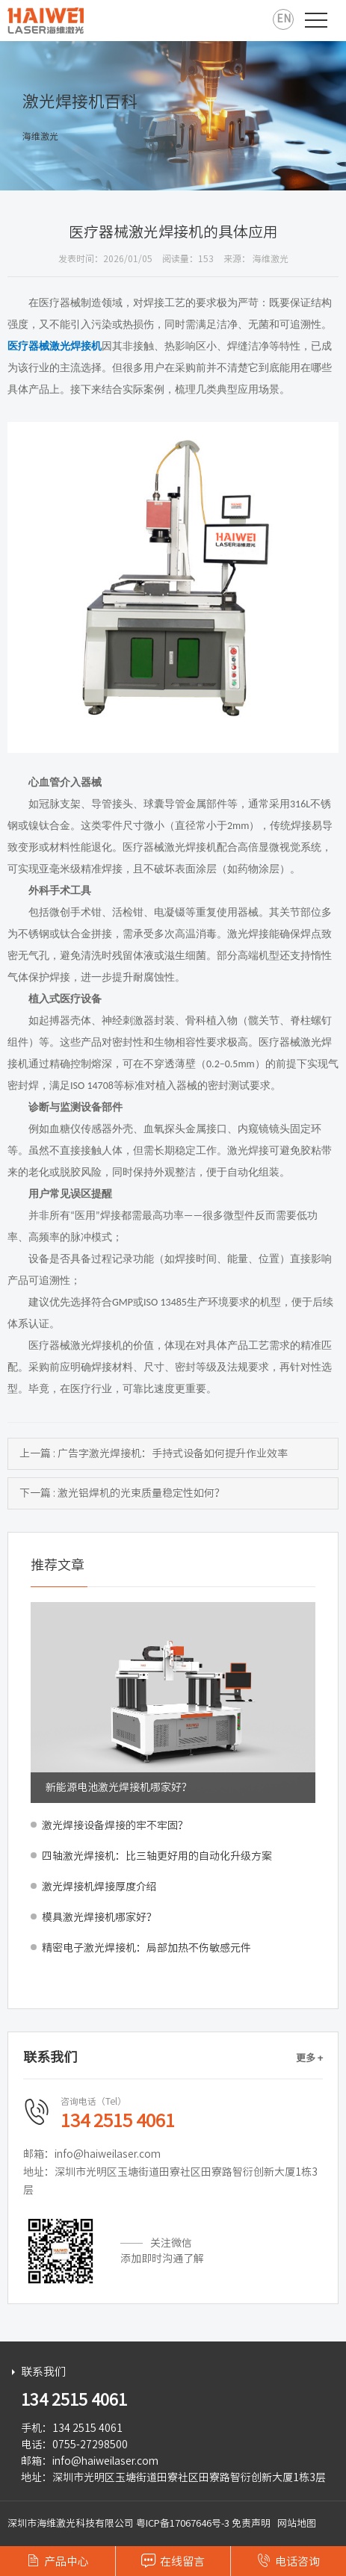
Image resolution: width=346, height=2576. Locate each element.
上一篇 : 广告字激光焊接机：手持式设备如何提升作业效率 (153, 1453)
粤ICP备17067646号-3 (182, 2523)
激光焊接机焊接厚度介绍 (99, 1886)
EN (284, 18)
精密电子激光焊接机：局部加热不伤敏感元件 (146, 1948)
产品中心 (57, 2560)
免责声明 (251, 2523)
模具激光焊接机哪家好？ (99, 1917)
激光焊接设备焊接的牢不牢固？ (115, 1825)
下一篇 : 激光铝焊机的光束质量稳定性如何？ (122, 1493)
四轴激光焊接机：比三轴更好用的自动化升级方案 (157, 1856)
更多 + (309, 2058)
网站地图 (296, 2523)
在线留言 (173, 2560)
